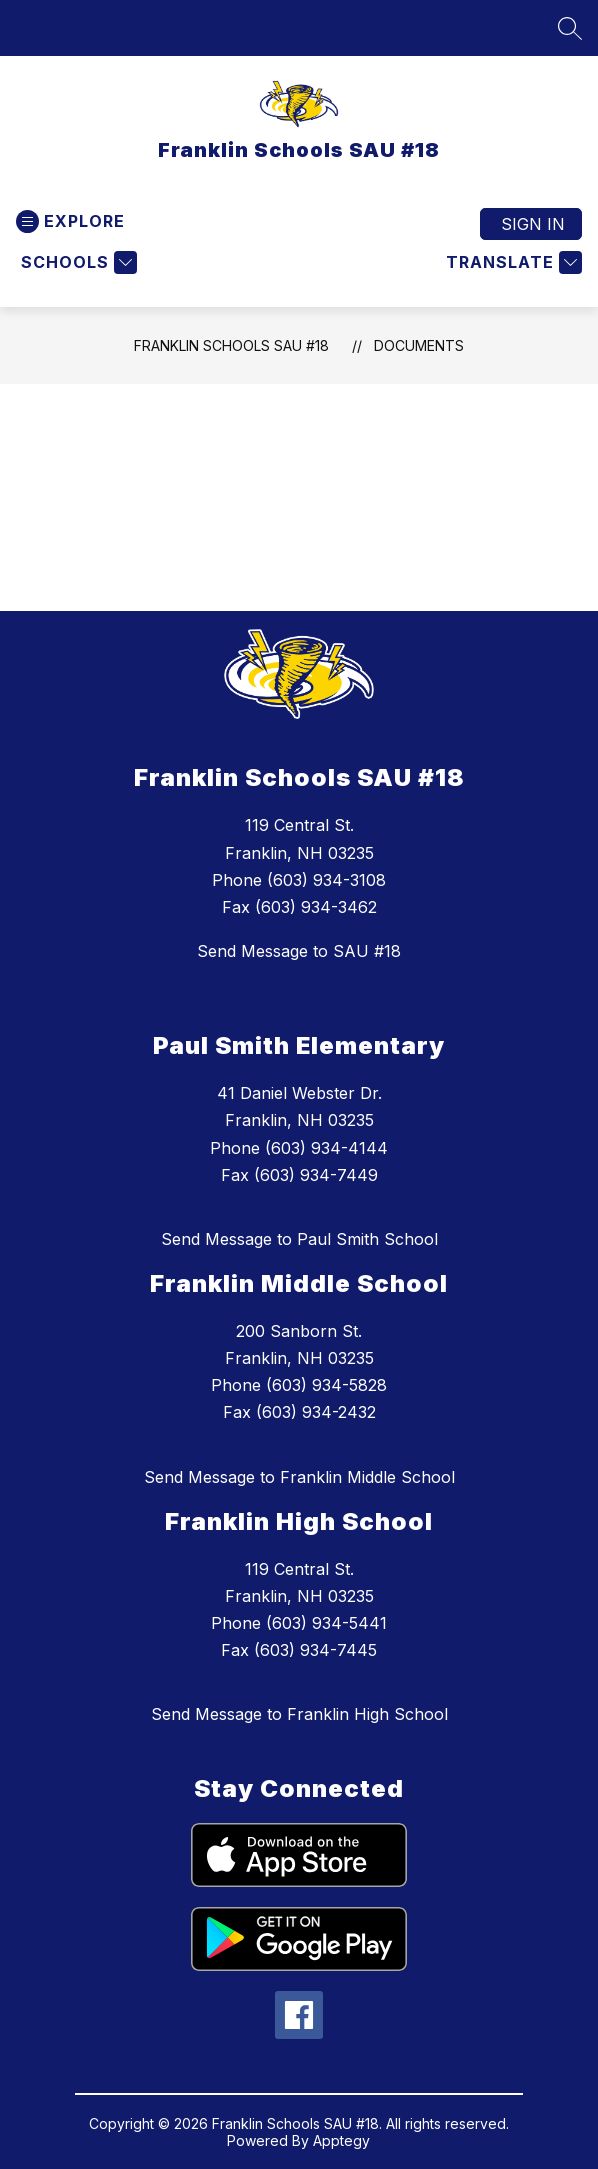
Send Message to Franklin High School (299, 1714)
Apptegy (341, 2140)
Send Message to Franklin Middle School (299, 1477)
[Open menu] (70, 221)
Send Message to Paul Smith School (299, 1239)
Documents (419, 345)
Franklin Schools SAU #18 (231, 345)
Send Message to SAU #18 (299, 951)
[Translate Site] (511, 262)
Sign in (533, 224)
